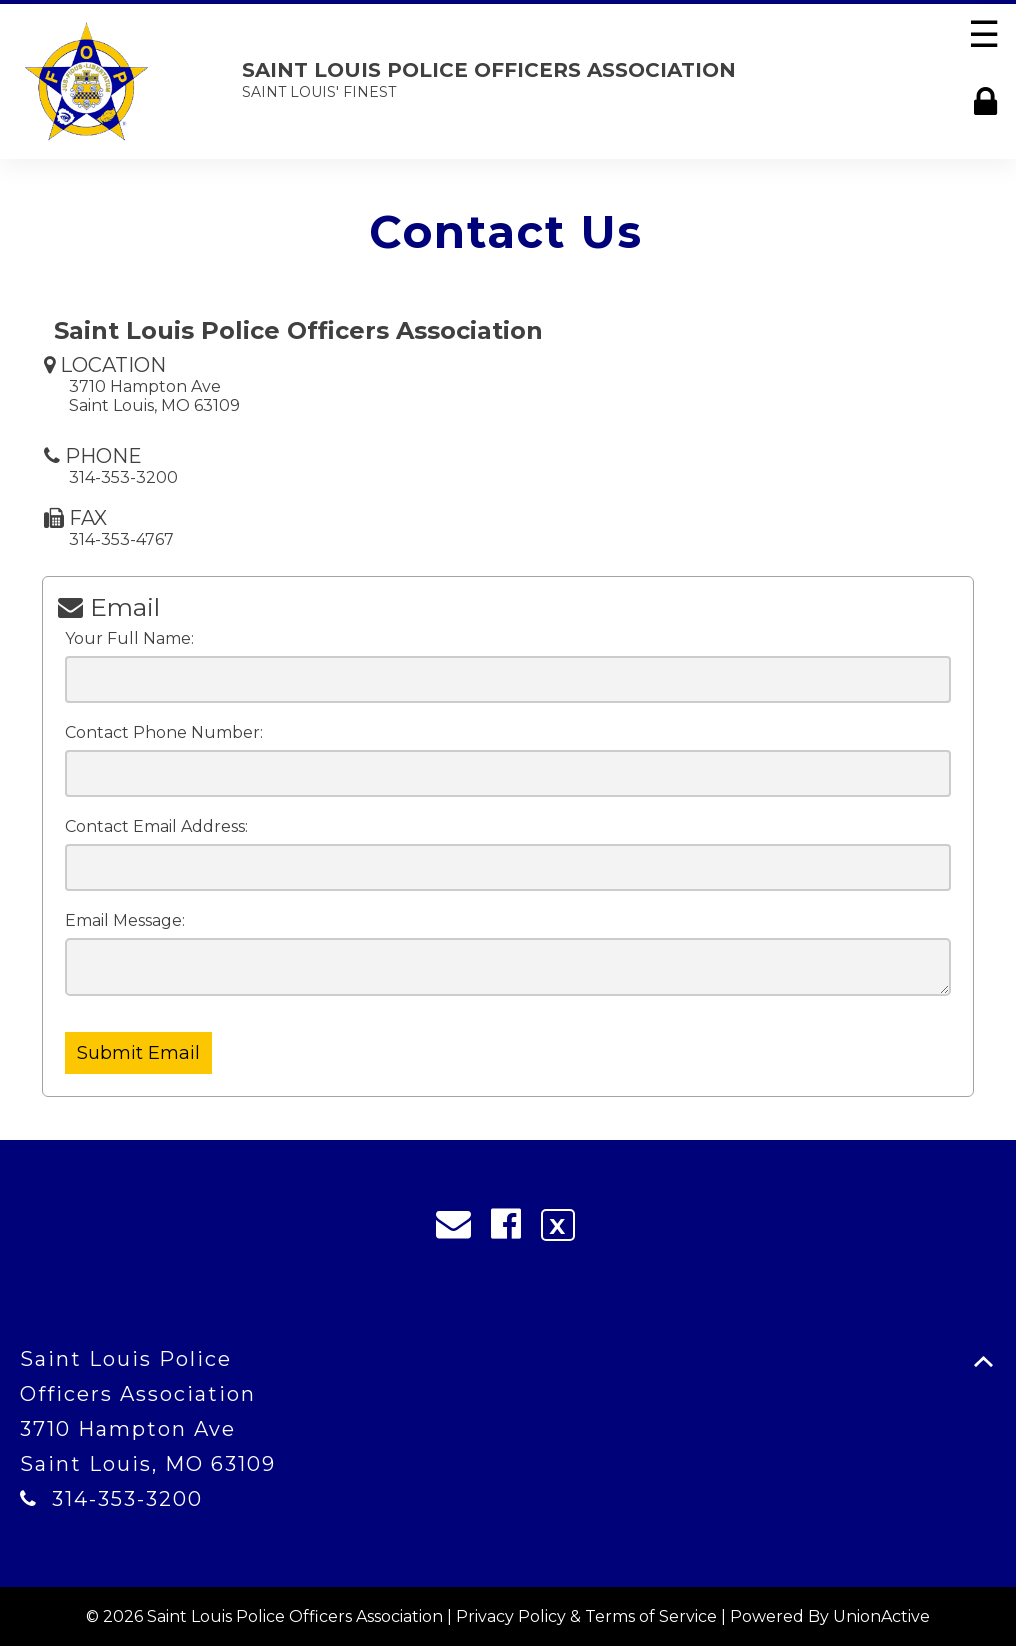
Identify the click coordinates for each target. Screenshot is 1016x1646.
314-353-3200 (127, 1499)
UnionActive (881, 1616)
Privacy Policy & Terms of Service (586, 1616)
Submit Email (138, 1053)
